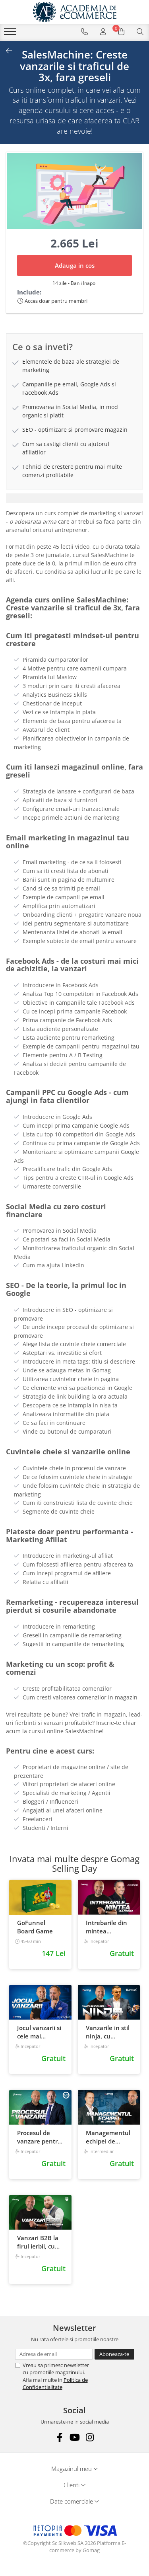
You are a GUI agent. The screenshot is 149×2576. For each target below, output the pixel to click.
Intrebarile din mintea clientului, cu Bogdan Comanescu (106, 1927)
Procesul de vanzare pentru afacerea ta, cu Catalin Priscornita (39, 2137)
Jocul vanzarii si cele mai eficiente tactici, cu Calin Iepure (40, 2032)
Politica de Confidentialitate (55, 2383)
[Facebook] (59, 2437)
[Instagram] (90, 2437)
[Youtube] (74, 2437)
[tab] (74, 498)
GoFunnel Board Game (35, 1927)
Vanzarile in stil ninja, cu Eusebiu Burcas (108, 2032)
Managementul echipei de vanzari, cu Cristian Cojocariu (108, 2137)
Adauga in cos (75, 265)
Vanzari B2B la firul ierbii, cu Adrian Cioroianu (37, 2242)
